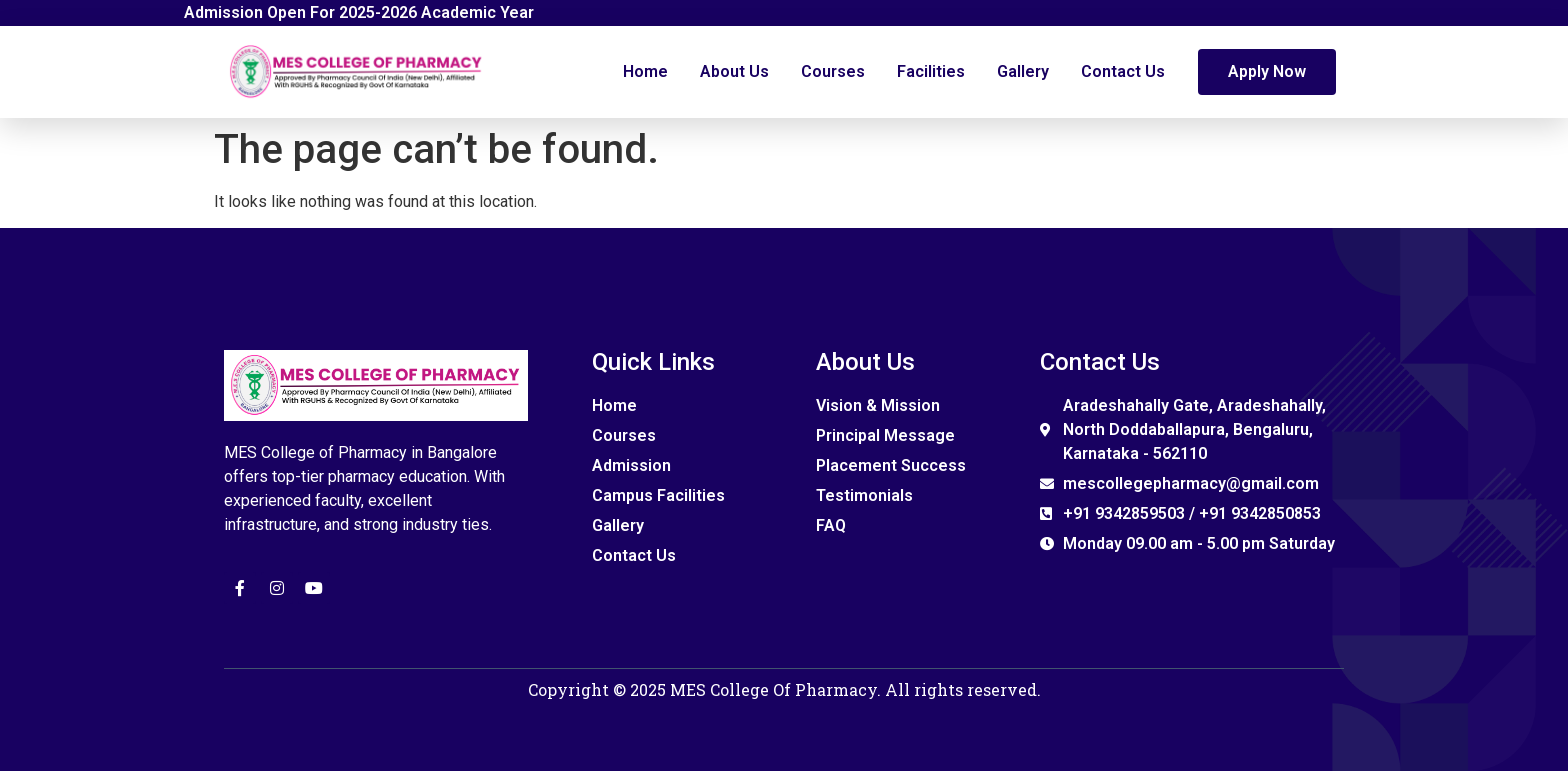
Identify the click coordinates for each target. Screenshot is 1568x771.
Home (645, 71)
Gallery (1023, 71)
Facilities (931, 71)
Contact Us (1123, 71)
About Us (734, 71)
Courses (833, 71)
